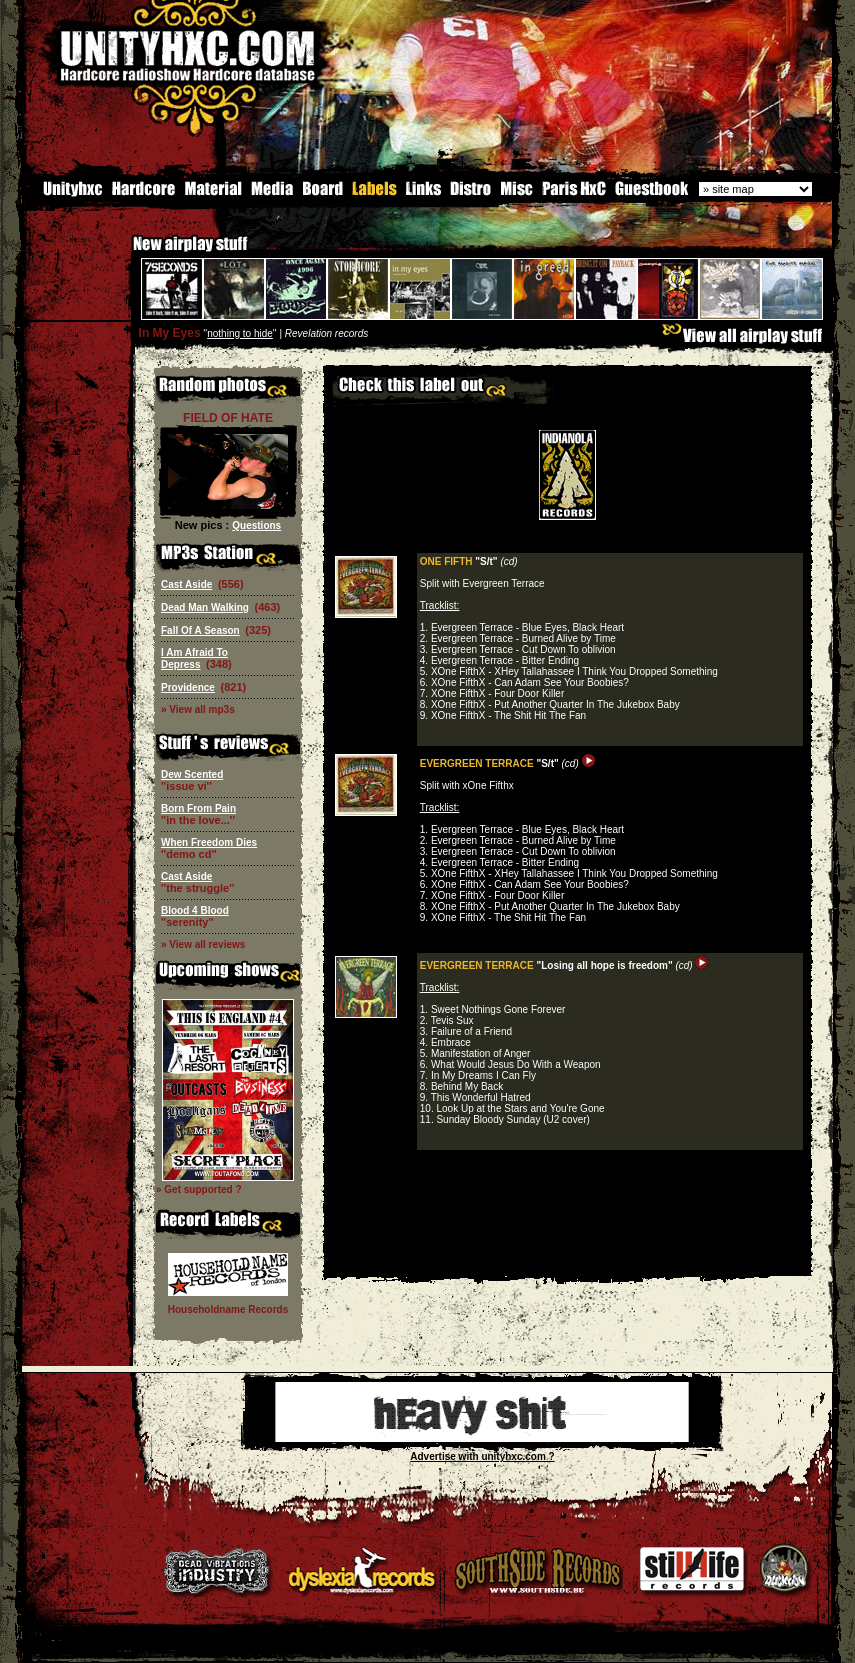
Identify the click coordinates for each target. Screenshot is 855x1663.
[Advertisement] (568, 1261)
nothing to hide (240, 333)
